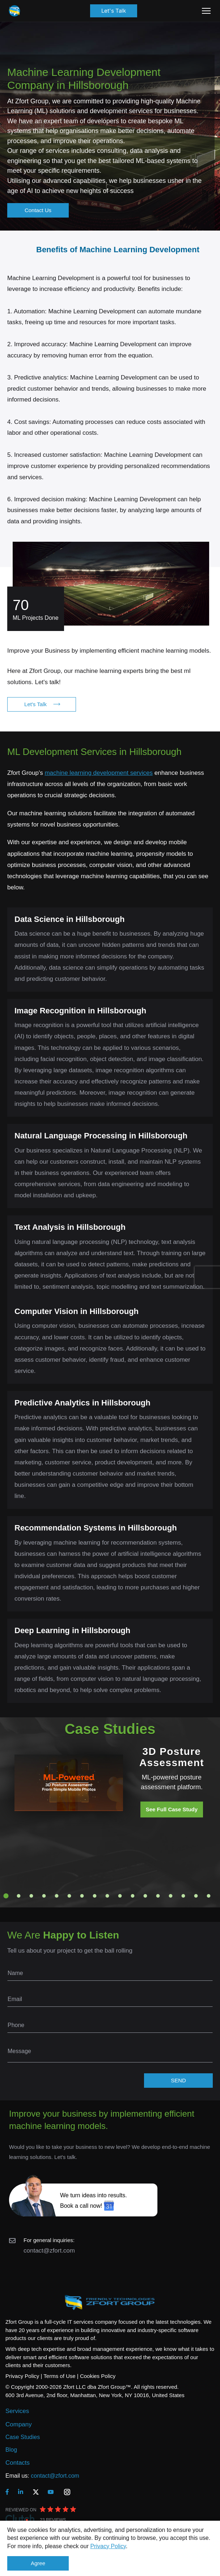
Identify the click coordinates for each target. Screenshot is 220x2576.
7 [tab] (82, 1896)
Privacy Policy (108, 2546)
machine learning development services (99, 772)
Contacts (17, 2462)
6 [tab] (69, 1896)
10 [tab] (120, 1896)
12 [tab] (145, 1896)
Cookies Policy (97, 2376)
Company (18, 2424)
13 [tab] (158, 1896)
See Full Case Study (172, 1809)
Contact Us (38, 210)
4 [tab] (44, 1896)
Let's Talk (113, 10)
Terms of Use (59, 2376)
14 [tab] (171, 1896)
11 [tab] (133, 1896)
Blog (11, 2450)
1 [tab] (6, 1896)
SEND (178, 2080)
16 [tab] (196, 1896)
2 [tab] (19, 1896)
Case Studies (22, 2437)
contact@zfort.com (49, 2250)
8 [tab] (95, 1896)
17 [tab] (209, 1896)
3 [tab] (31, 1896)
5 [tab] (57, 1896)
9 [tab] (107, 1896)
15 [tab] (183, 1896)
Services (17, 2411)
